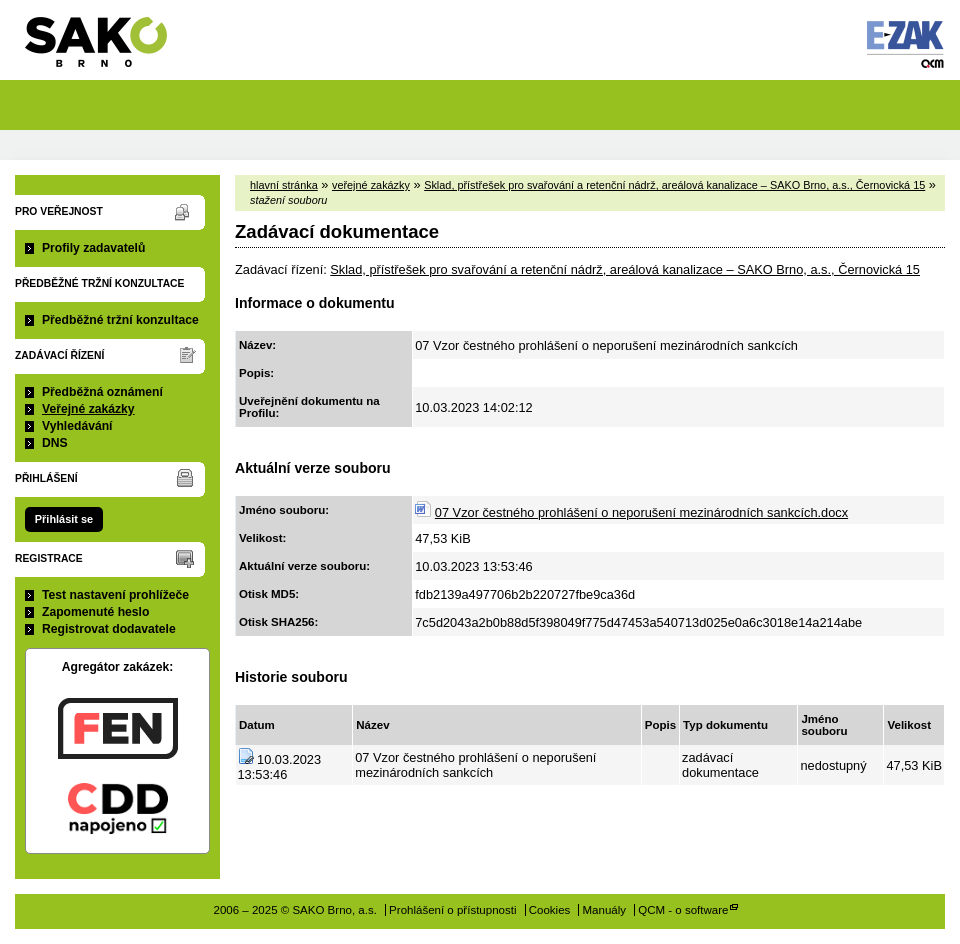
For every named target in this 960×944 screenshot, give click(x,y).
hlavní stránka (284, 185)
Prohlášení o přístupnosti (452, 910)
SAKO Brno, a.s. (108, 48)
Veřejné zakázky (88, 409)
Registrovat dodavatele (109, 629)
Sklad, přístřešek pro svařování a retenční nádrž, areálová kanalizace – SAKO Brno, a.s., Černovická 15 (674, 185)
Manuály (605, 910)
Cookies (550, 910)
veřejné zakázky (371, 185)
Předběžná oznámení (102, 392)
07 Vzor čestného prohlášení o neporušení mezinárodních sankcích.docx (641, 512)
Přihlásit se (64, 519)
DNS (55, 443)
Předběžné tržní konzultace (120, 320)
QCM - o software (683, 910)
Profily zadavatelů (93, 248)
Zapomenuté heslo (95, 612)
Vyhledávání (77, 426)
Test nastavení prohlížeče (115, 595)
